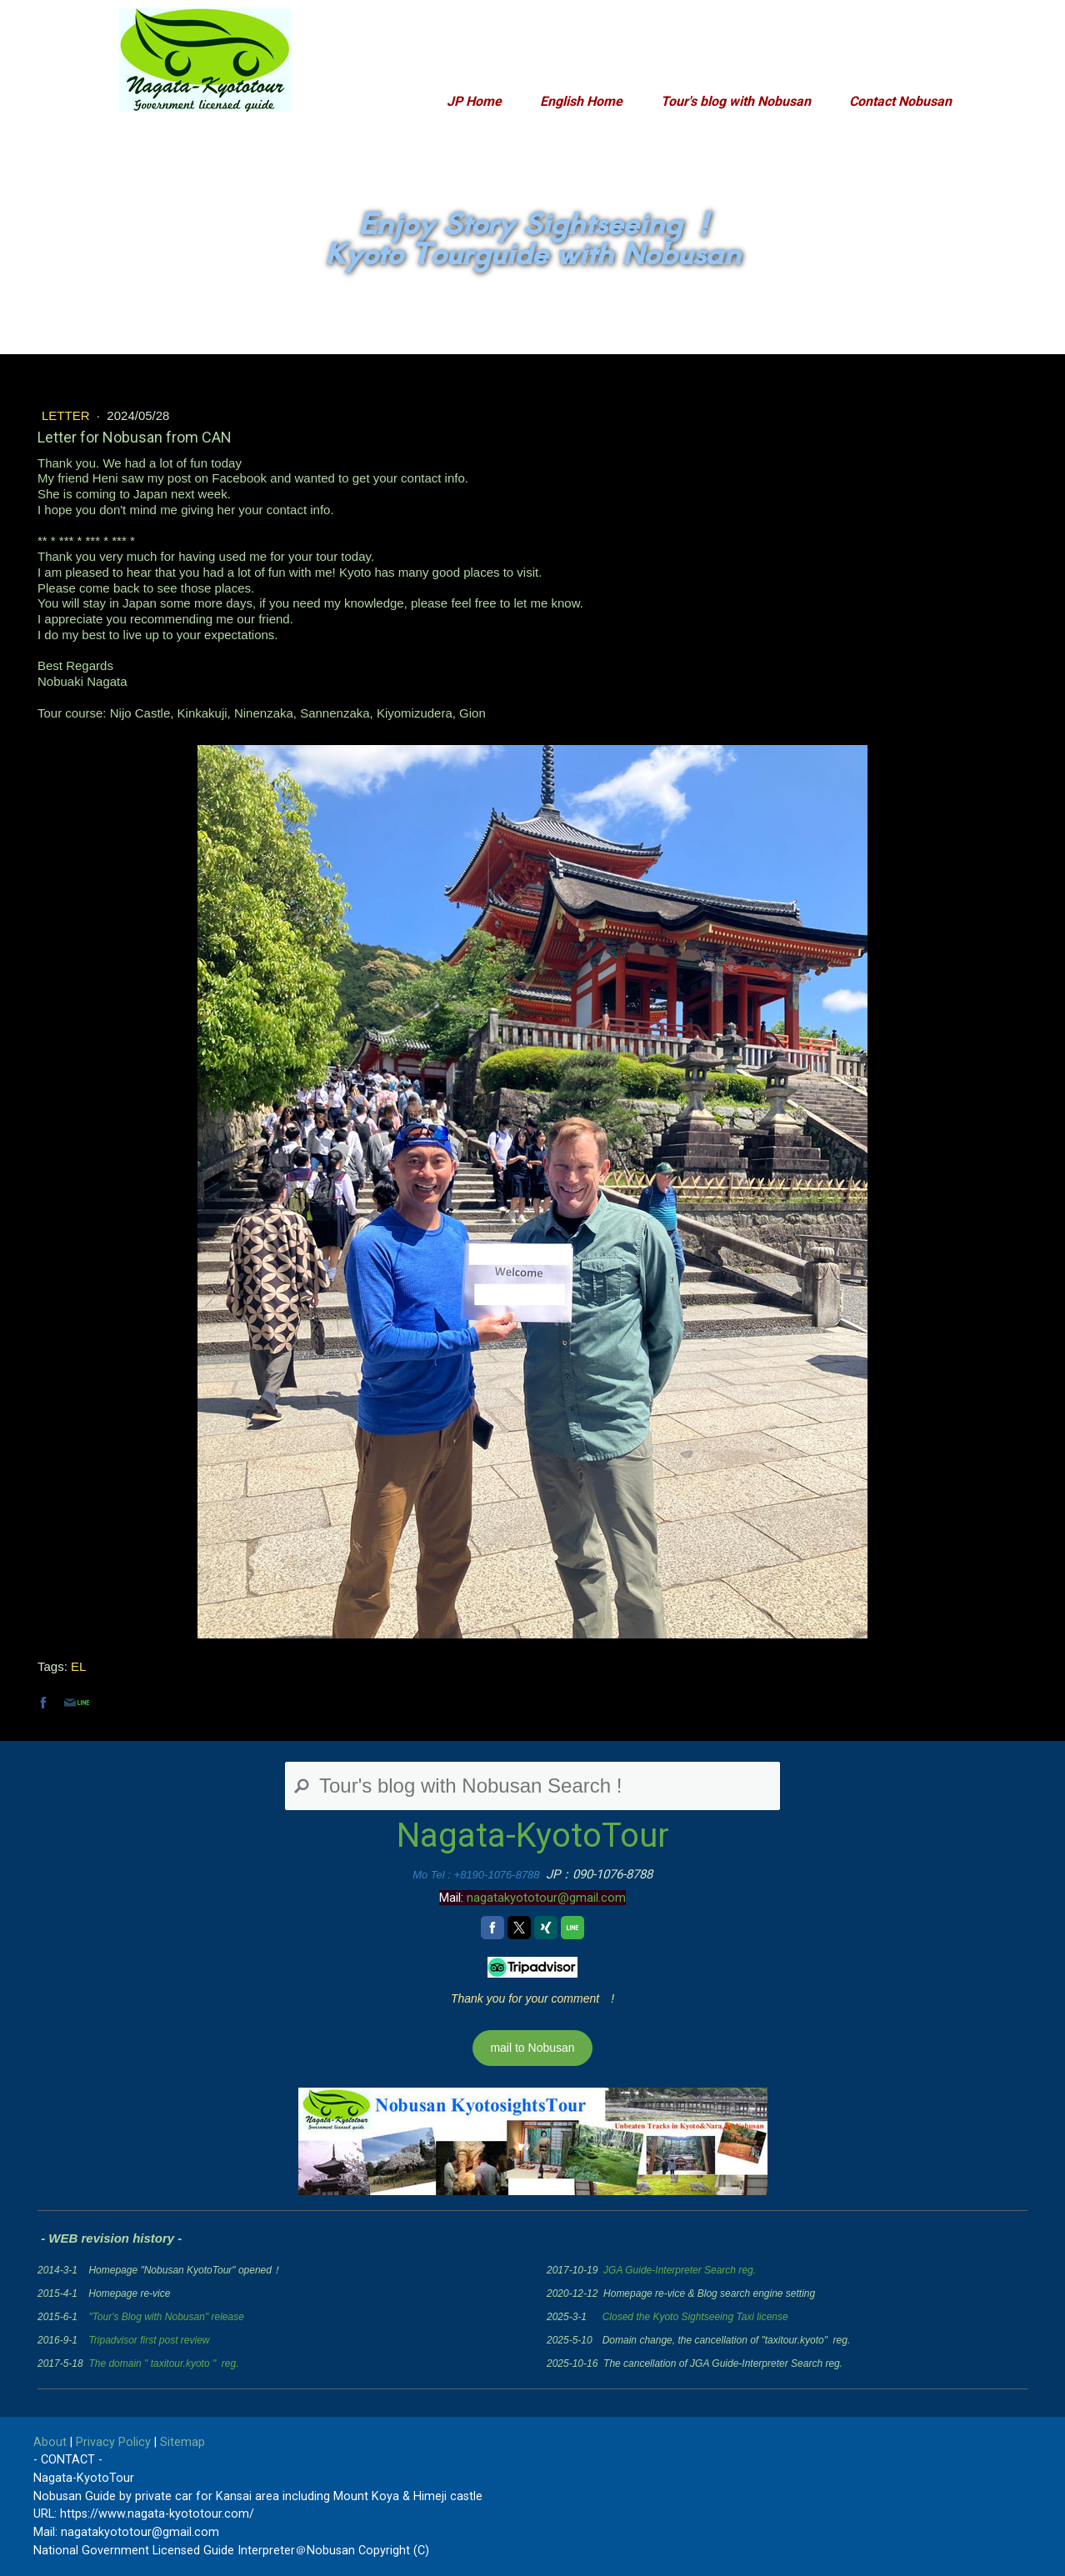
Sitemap (182, 2442)
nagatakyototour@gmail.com (546, 1897)
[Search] (532, 1786)
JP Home (474, 101)
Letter (67, 415)
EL (78, 1666)
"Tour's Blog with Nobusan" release (165, 2317)
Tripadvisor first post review (148, 2340)
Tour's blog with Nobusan (736, 101)
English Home (581, 101)
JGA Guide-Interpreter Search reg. (679, 2270)
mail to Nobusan (532, 2047)
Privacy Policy (113, 2442)
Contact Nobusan (900, 101)
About (50, 2442)
